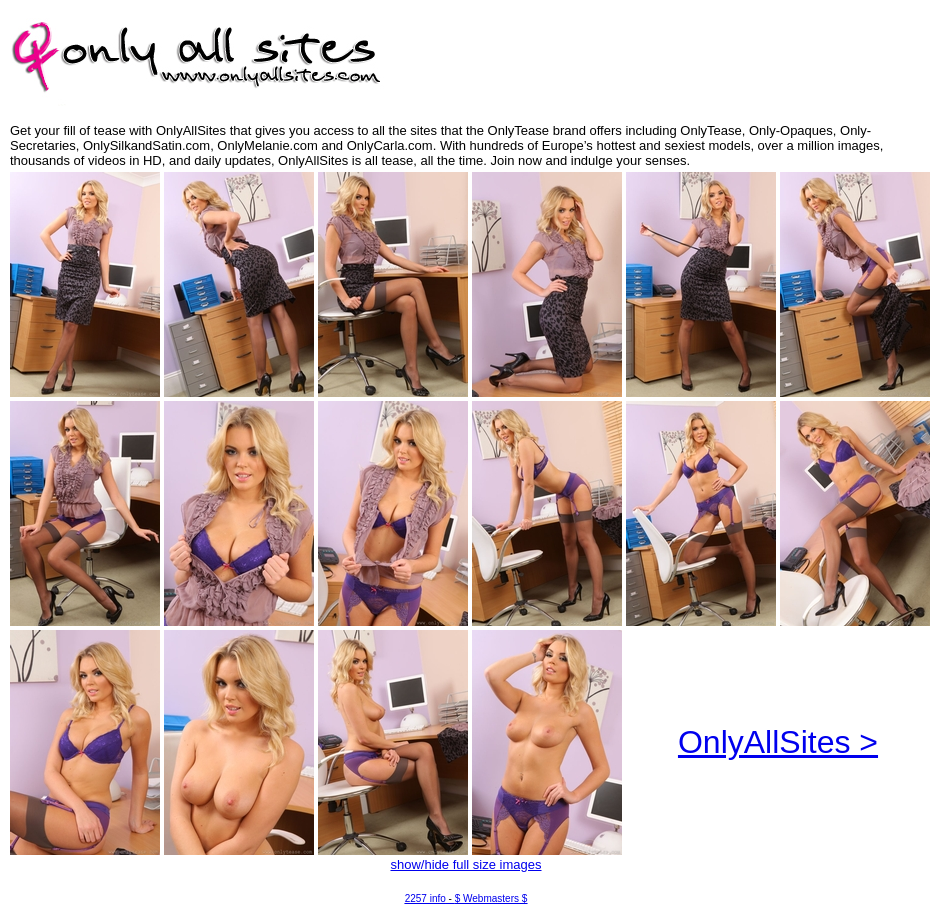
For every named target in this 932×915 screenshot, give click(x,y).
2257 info (425, 898)
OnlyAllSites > (778, 742)
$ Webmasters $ (491, 898)
